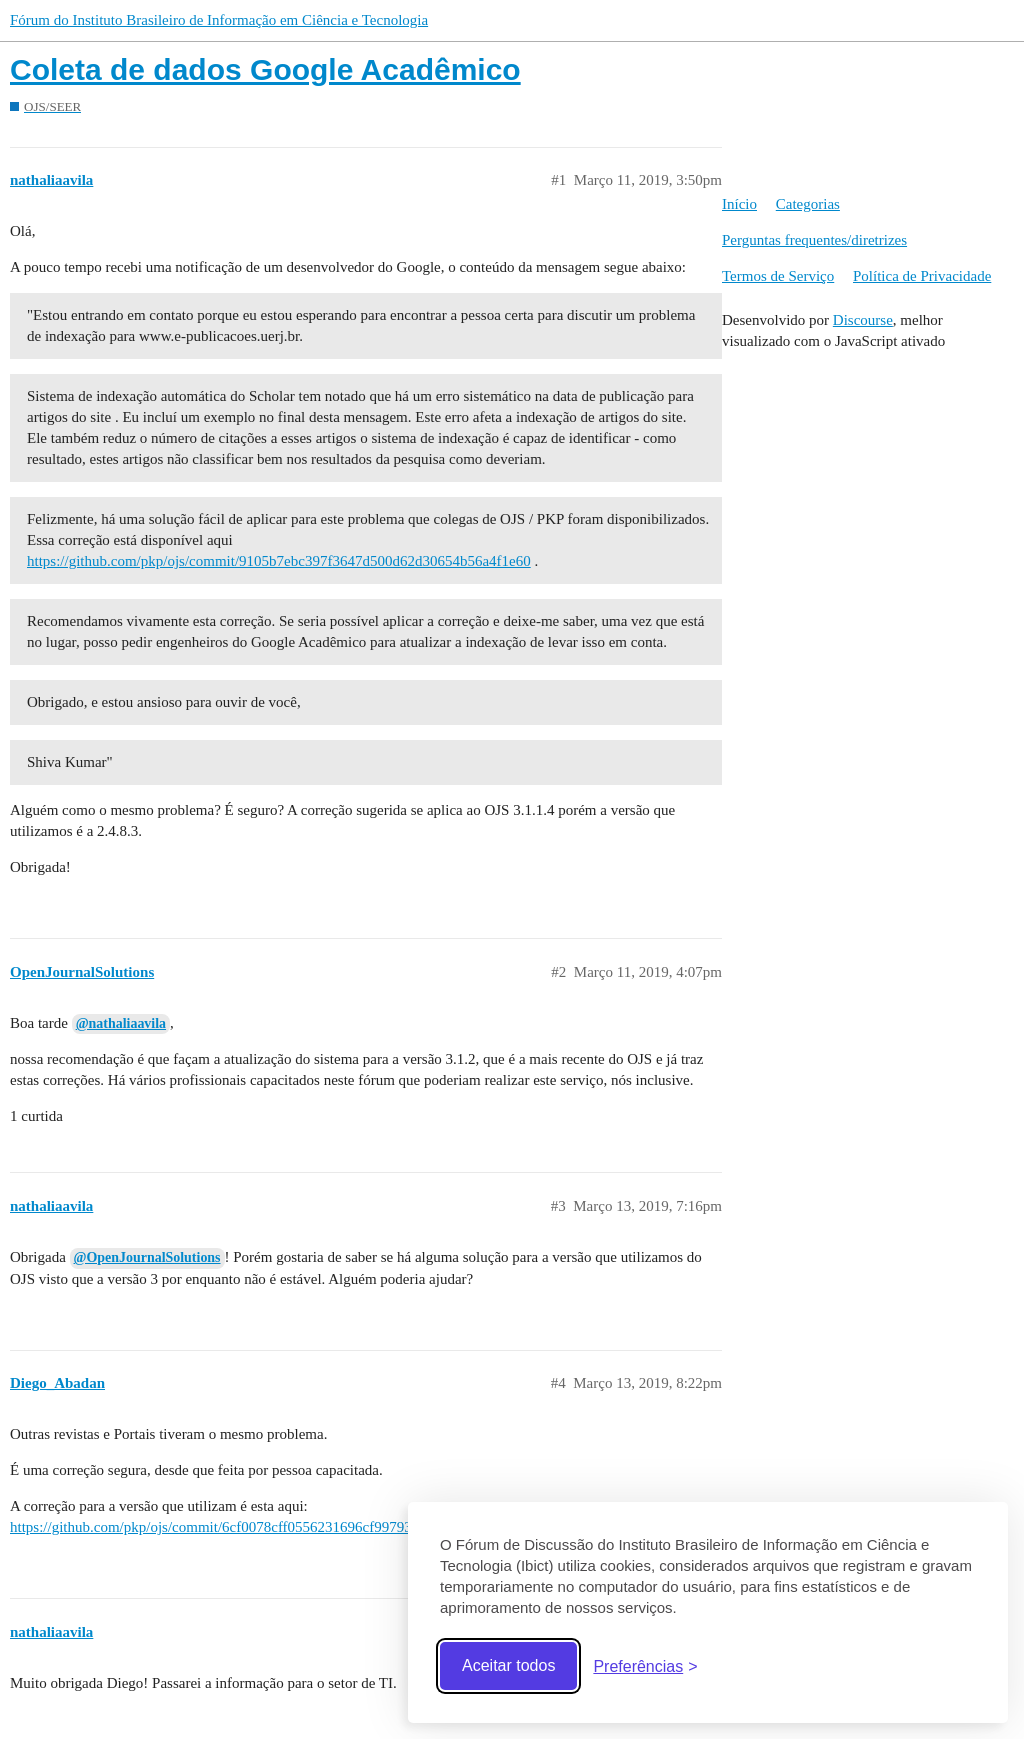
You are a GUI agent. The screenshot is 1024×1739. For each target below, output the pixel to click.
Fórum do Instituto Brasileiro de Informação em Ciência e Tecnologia (219, 20)
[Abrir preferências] (645, 1666)
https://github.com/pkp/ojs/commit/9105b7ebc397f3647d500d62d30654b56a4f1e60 (279, 561)
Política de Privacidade (922, 276)
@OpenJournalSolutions (147, 1257)
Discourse (863, 320)
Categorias (808, 204)
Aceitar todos (508, 1665)
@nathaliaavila (121, 1023)
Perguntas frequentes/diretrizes (814, 240)
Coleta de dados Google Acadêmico (265, 69)
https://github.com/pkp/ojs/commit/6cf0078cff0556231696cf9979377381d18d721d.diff (272, 1527)
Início (739, 204)
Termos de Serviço (778, 276)
